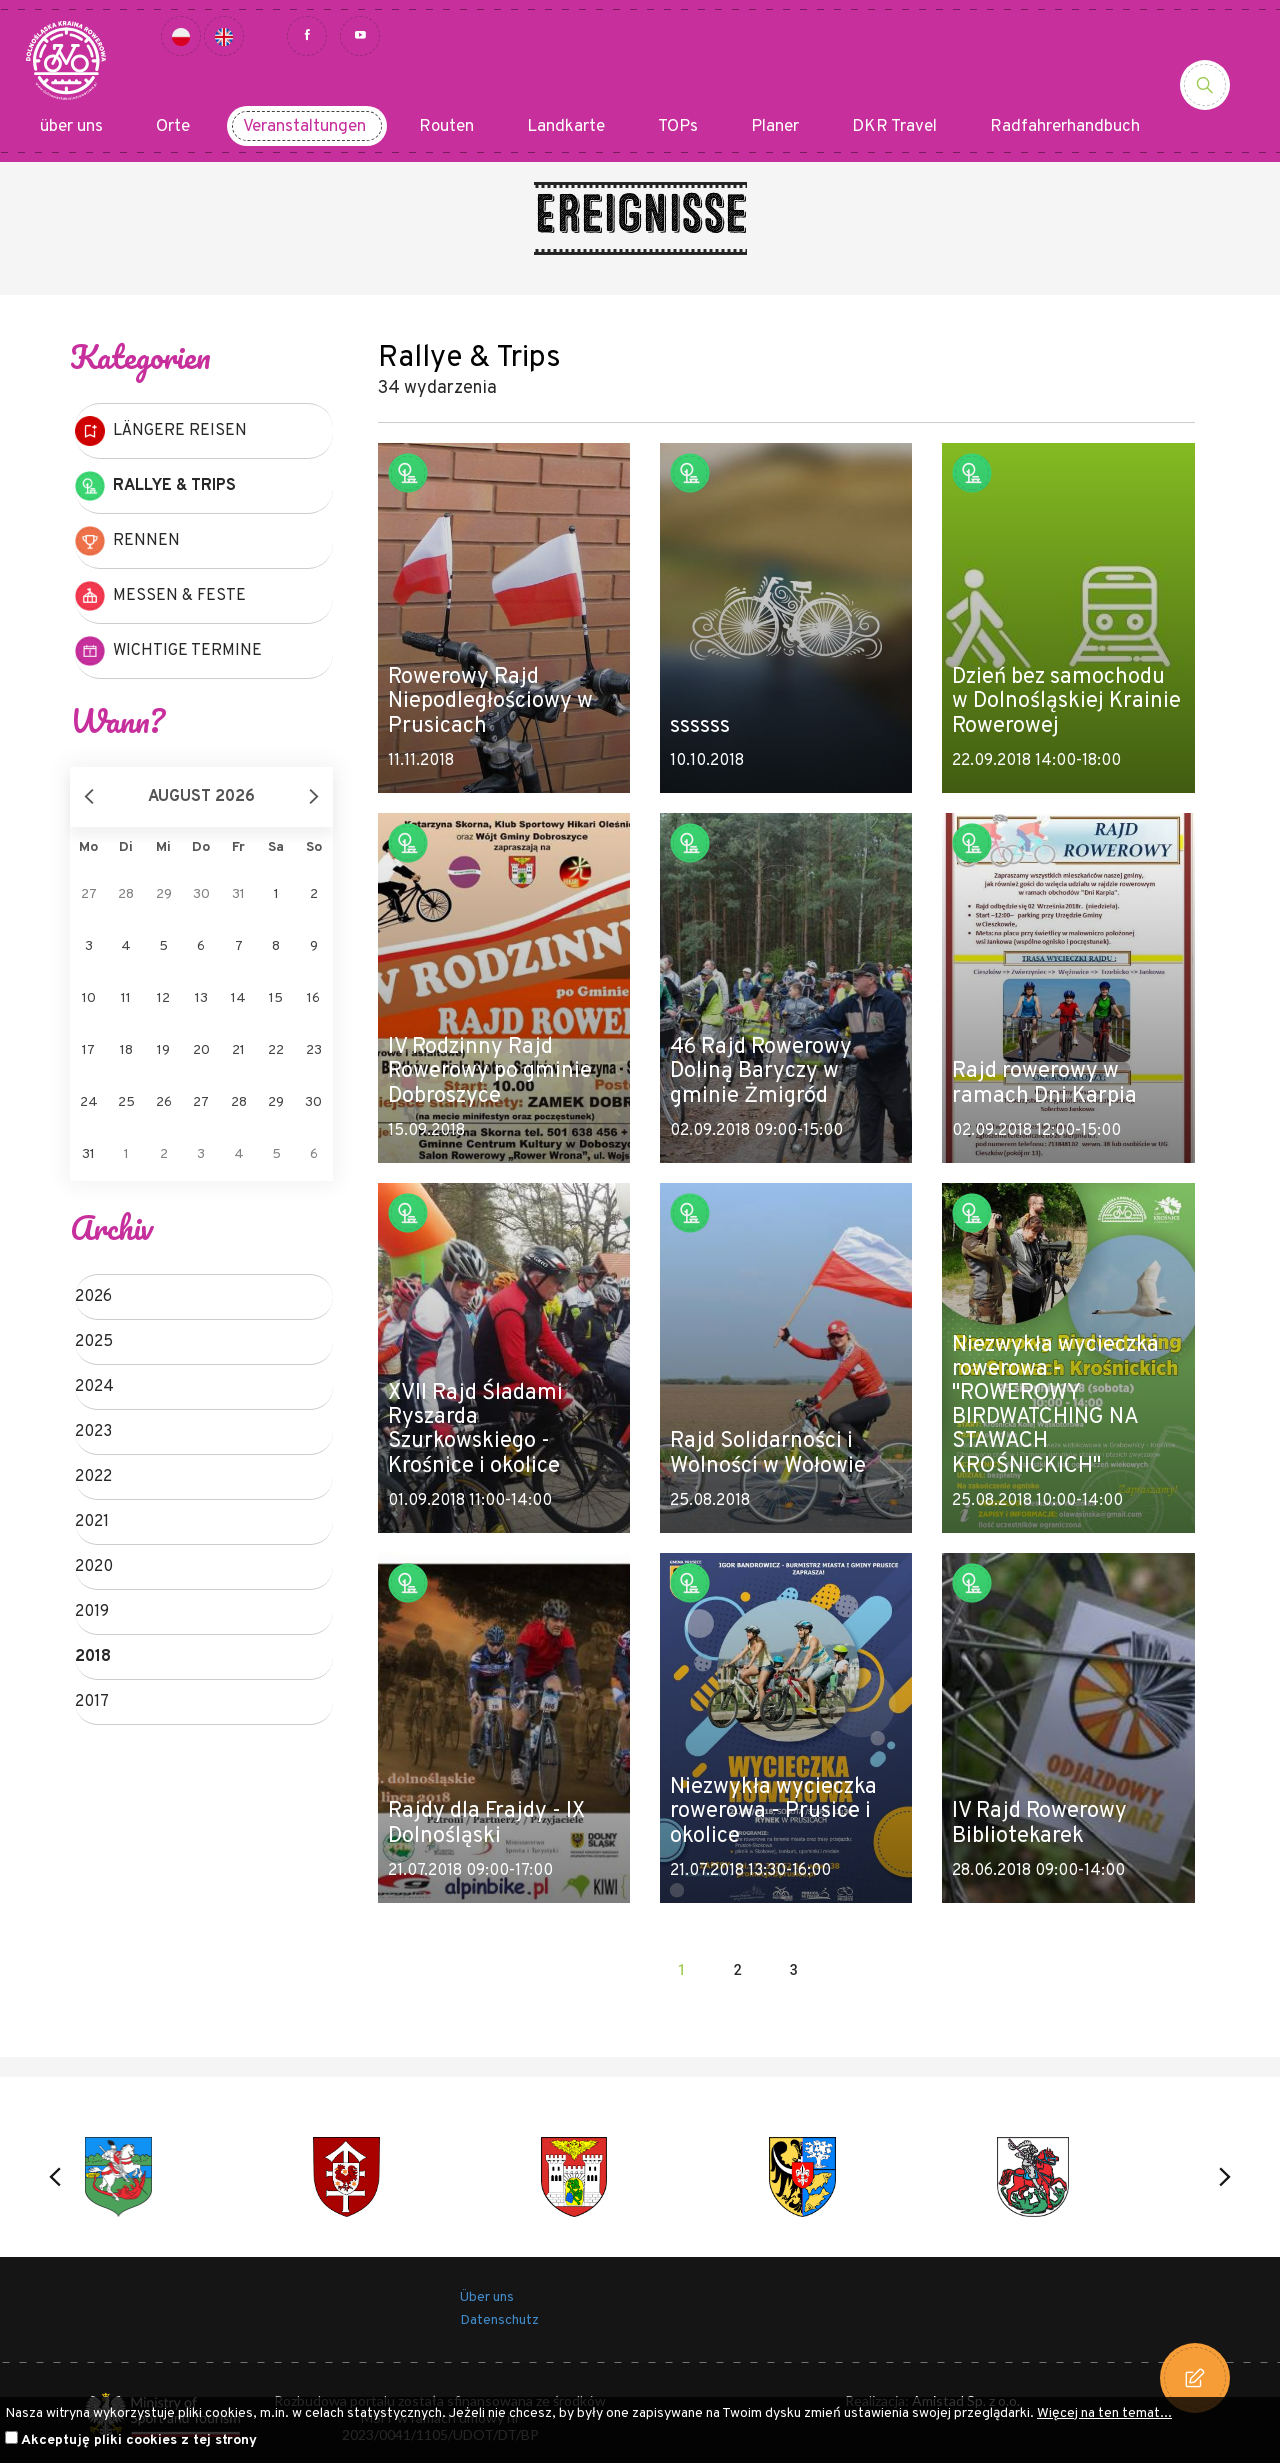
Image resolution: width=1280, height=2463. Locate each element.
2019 (92, 1612)
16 (313, 998)
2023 (93, 1432)
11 (126, 998)
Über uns (487, 2297)
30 (313, 1102)
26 (164, 1102)
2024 (94, 1387)
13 (201, 998)
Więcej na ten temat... (1104, 2413)
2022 (93, 1477)
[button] (55, 2177)
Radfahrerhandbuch (1065, 127)
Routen (446, 127)
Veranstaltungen (304, 127)
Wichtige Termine (168, 651)
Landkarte (566, 127)
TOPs (678, 127)
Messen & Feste (160, 596)
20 (201, 1050)
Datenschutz (499, 2320)
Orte (173, 127)
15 (276, 998)
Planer (775, 127)
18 (126, 1050)
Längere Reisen (161, 431)
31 (88, 1154)
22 (276, 1050)
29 (276, 1102)
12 (163, 998)
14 (238, 998)
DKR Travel (894, 127)
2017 (92, 1702)
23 (314, 1050)
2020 (94, 1567)
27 (201, 1102)
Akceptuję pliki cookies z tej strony (139, 2440)
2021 (92, 1522)
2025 (94, 1342)
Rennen (127, 541)
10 (89, 998)
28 (239, 1102)
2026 (93, 1297)
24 (89, 1102)
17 (88, 1050)
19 (163, 1050)
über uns (71, 127)
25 (126, 1102)
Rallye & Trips (155, 486)
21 (238, 1050)
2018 (93, 1657)
